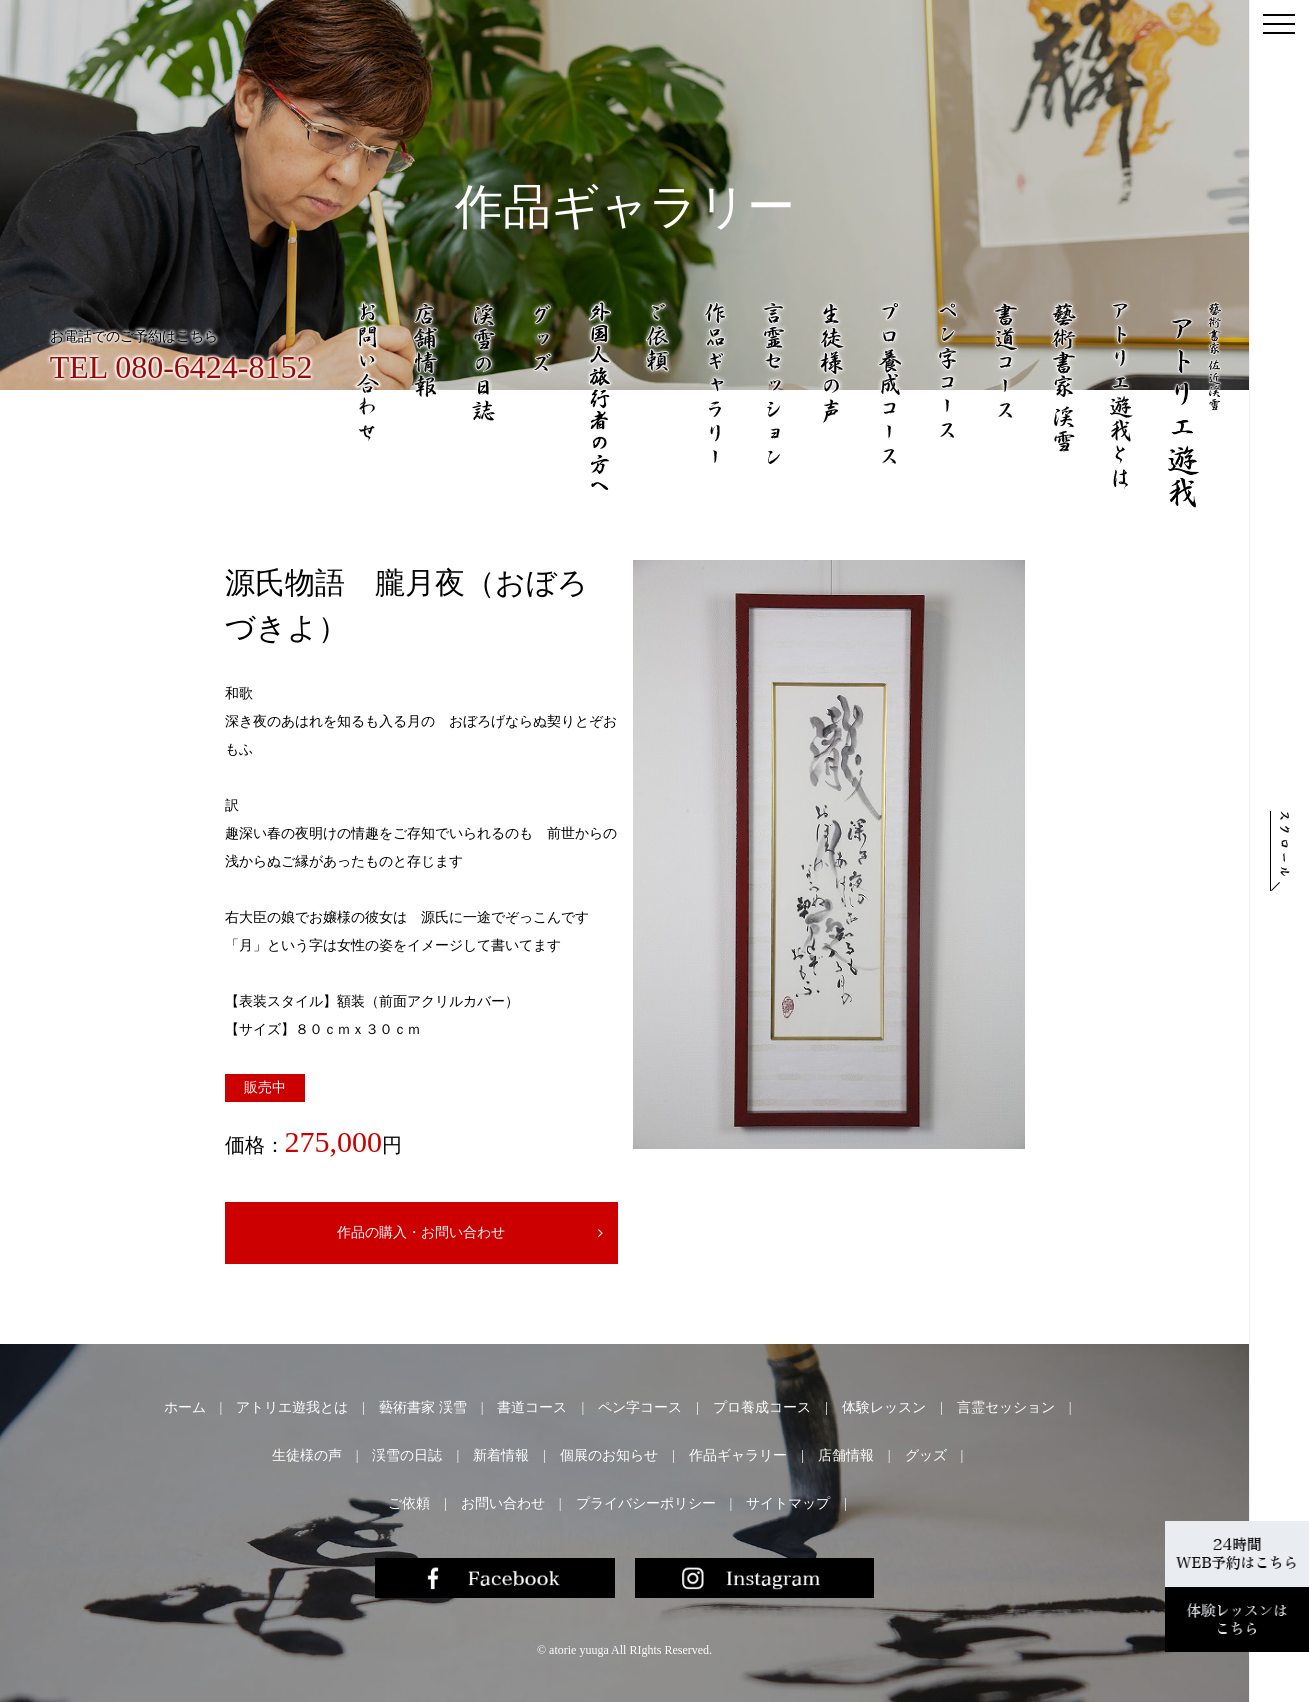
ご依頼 (409, 1503)
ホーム (185, 1407)
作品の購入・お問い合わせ (406, 1232)
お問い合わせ (503, 1503)
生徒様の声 (307, 1455)
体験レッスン (884, 1407)
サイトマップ (788, 1503)
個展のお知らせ (609, 1455)
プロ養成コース (762, 1407)
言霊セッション (1006, 1407)
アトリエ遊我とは (292, 1407)
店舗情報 (846, 1455)
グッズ (926, 1455)
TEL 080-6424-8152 (181, 367)
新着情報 (501, 1455)
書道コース (532, 1407)
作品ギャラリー (738, 1455)
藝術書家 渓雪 (423, 1407)
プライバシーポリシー (646, 1503)
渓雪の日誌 (407, 1455)
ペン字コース (640, 1407)
